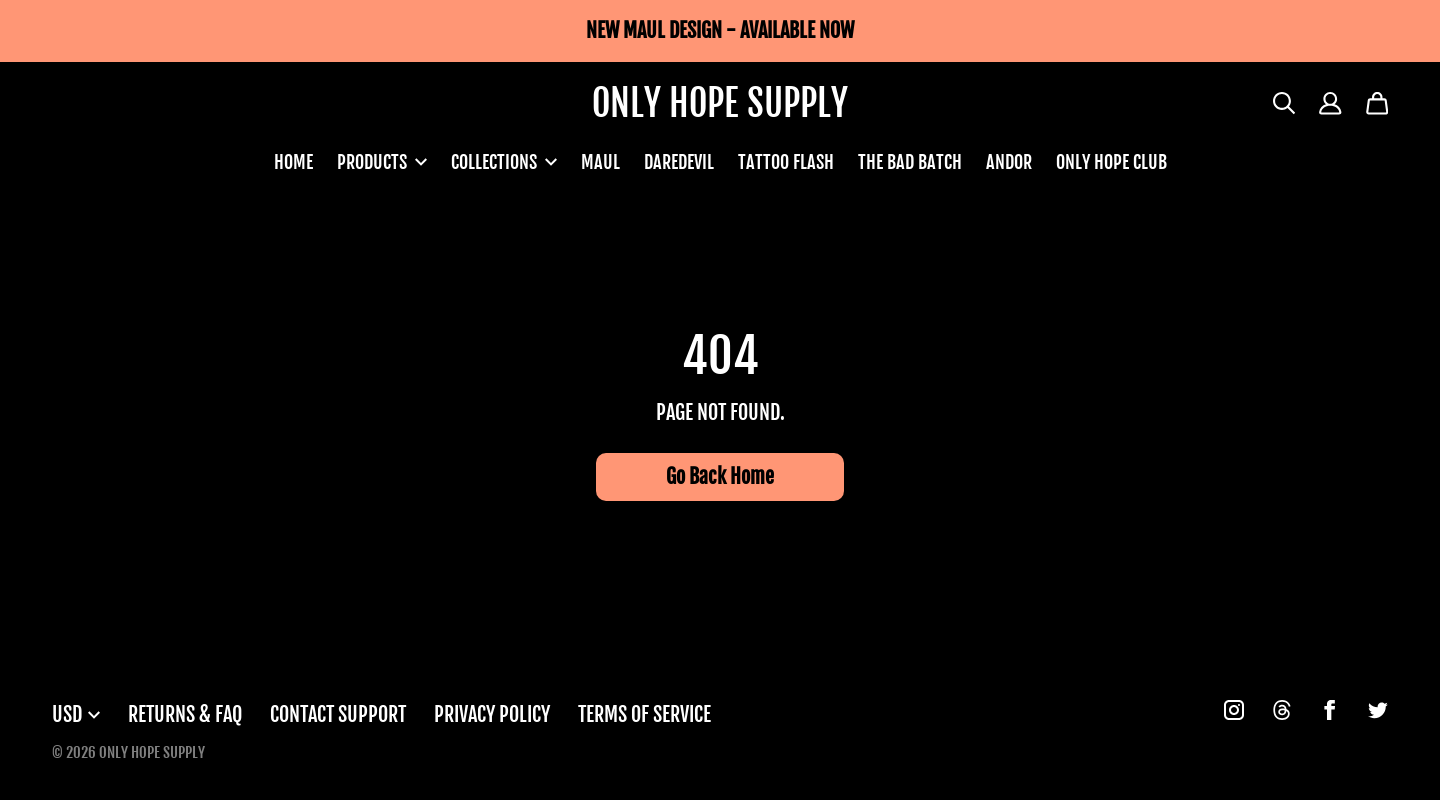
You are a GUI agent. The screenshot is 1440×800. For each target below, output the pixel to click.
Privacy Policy (492, 714)
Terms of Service (644, 714)
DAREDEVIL (679, 162)
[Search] (1284, 103)
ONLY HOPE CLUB (1111, 162)
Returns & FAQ (185, 714)
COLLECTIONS (504, 162)
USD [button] (76, 714)
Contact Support (338, 714)
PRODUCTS (382, 162)
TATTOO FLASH (786, 162)
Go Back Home (720, 476)
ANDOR (1009, 162)
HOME (293, 162)
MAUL (600, 162)
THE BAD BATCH (910, 162)
